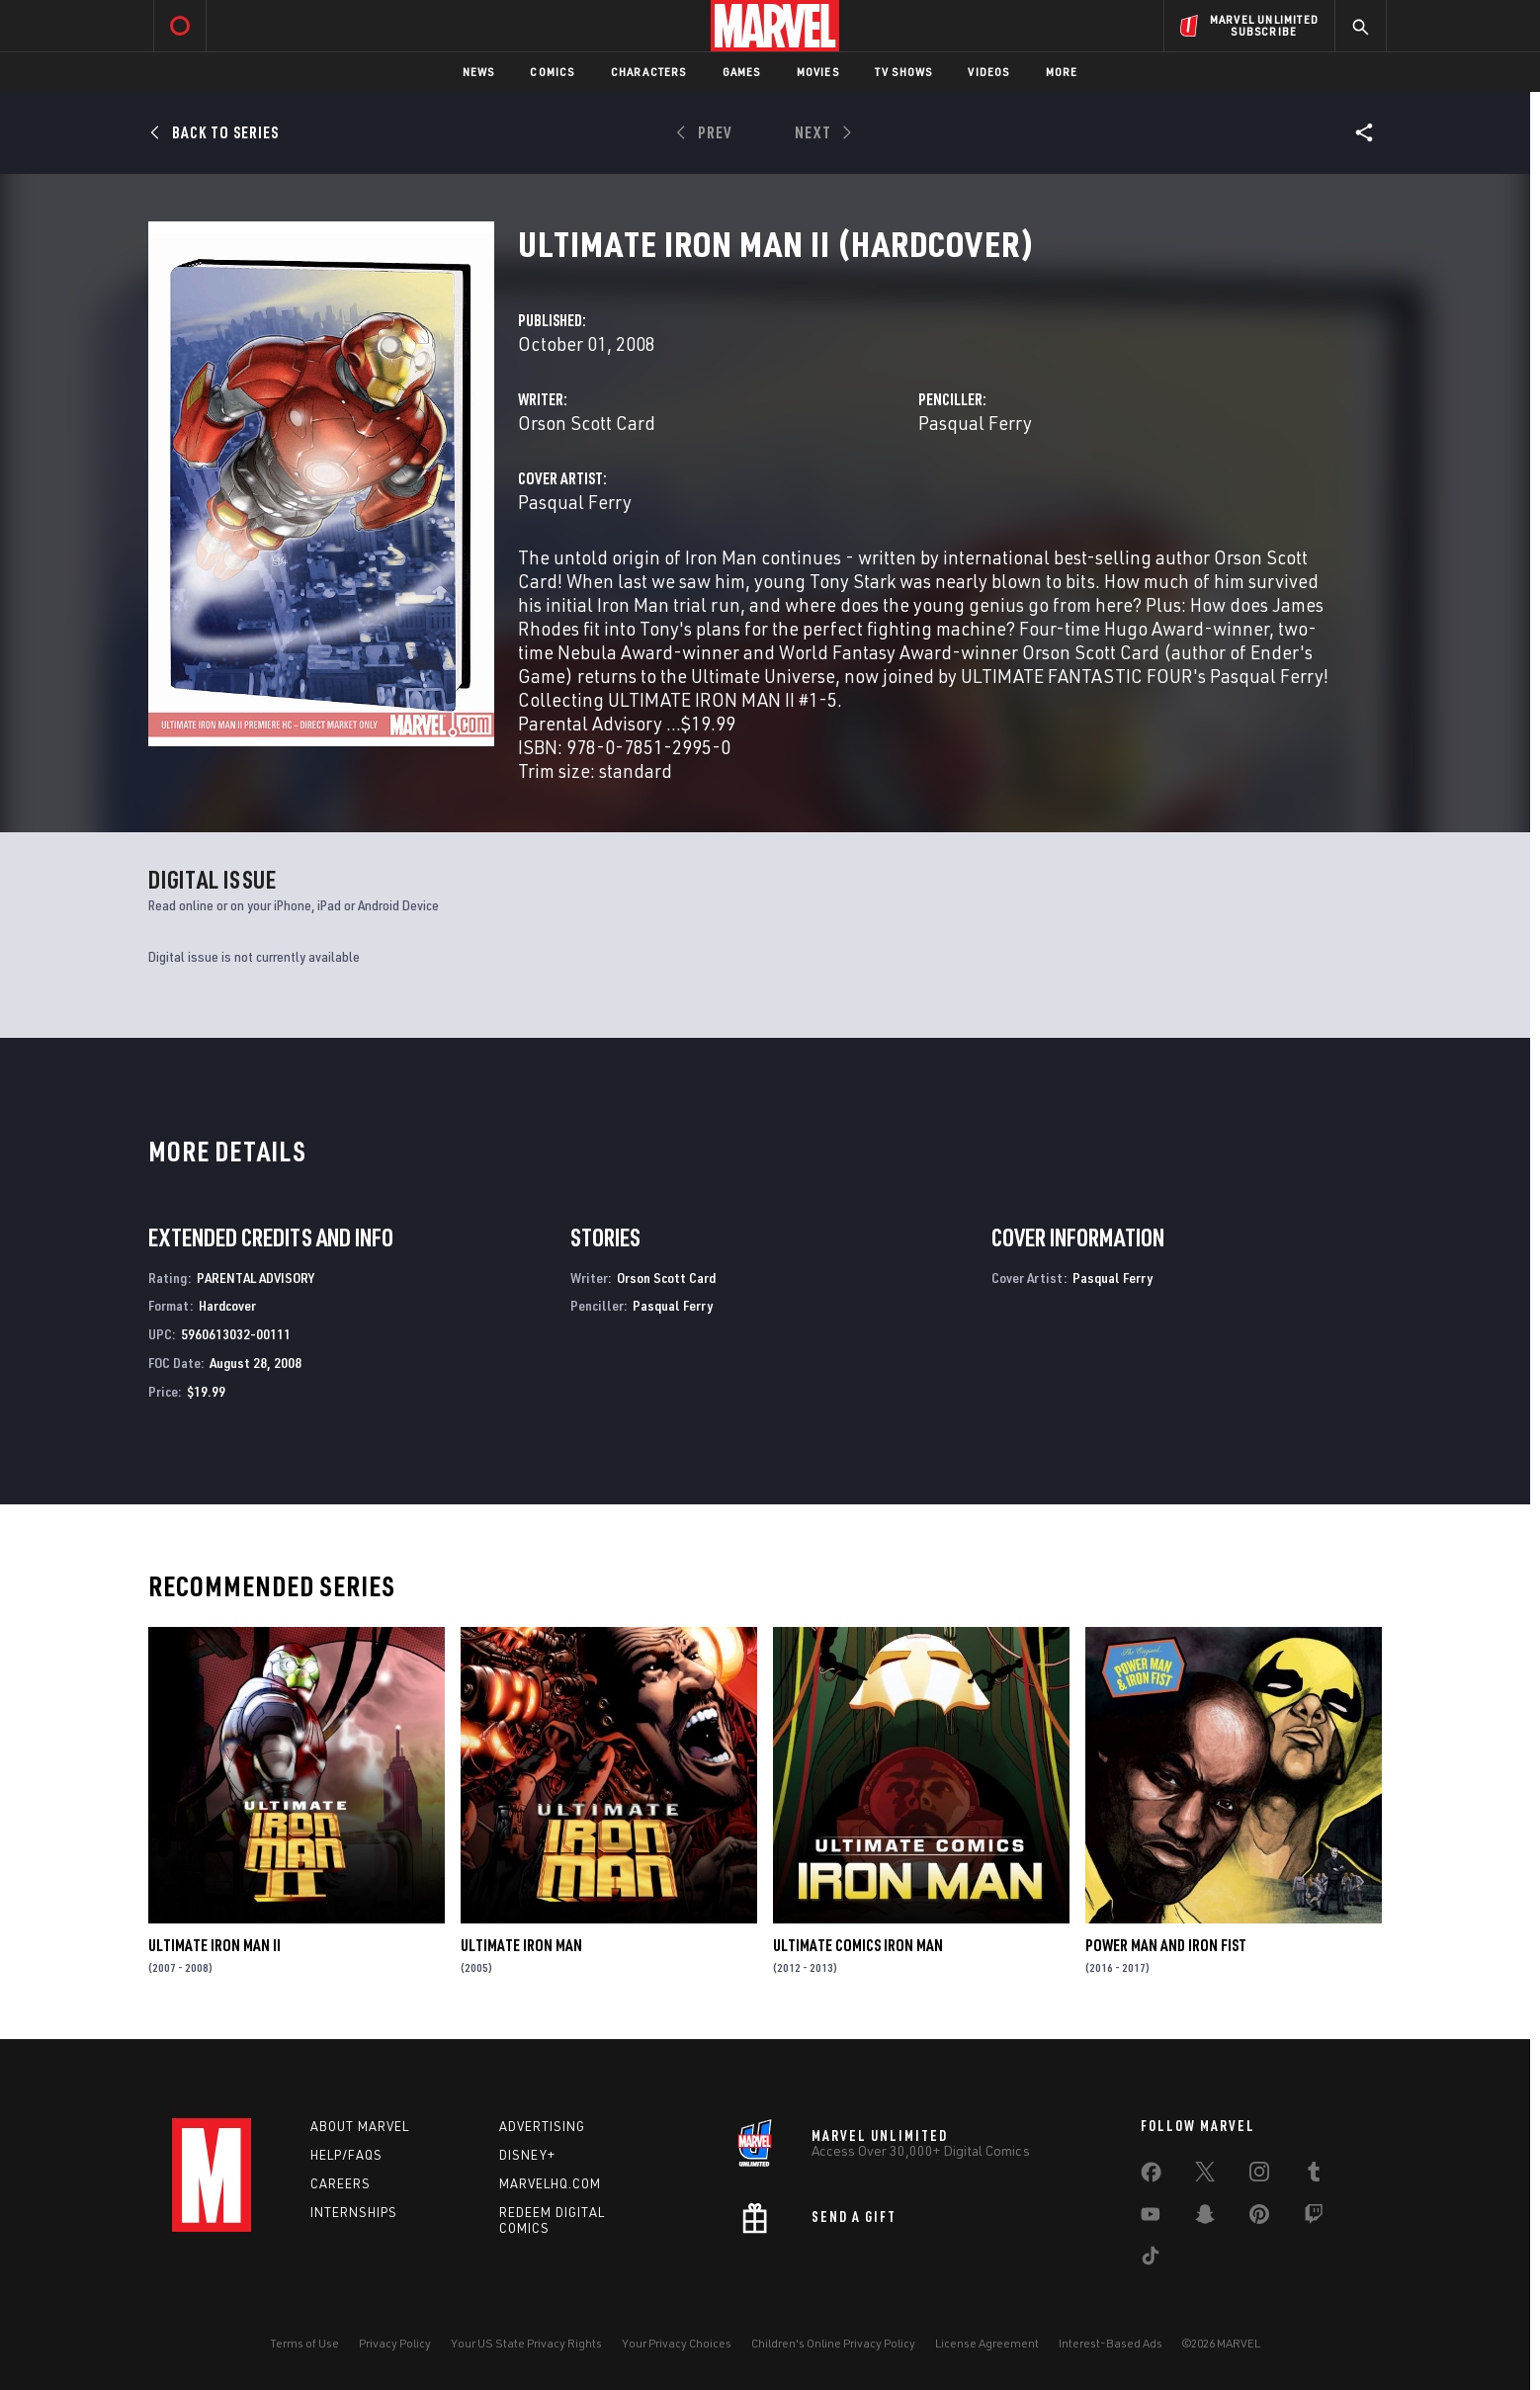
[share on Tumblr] (1314, 2175)
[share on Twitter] (1205, 2175)
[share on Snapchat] (1205, 2218)
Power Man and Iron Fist (1165, 1945)
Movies (818, 71)
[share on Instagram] (1259, 2175)
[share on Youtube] (1150, 2218)
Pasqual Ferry (975, 422)
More (1062, 71)
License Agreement (987, 2343)
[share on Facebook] (1151, 2176)
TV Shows (904, 71)
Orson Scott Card (586, 422)
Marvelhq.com (550, 2183)
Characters (649, 71)
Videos (988, 71)
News (479, 71)
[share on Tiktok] (1150, 2259)
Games (742, 71)
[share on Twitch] (1314, 2218)
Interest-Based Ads (1110, 2343)
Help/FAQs (346, 2155)
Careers (340, 2183)
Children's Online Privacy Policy (833, 2343)
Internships (353, 2212)
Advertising (542, 2126)
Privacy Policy (395, 2343)
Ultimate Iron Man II (214, 1945)
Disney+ (527, 2155)
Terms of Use (304, 2343)
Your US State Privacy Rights (526, 2343)
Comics (552, 71)
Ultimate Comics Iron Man (858, 1945)
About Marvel (359, 2126)
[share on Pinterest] (1259, 2218)
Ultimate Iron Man (521, 1945)
